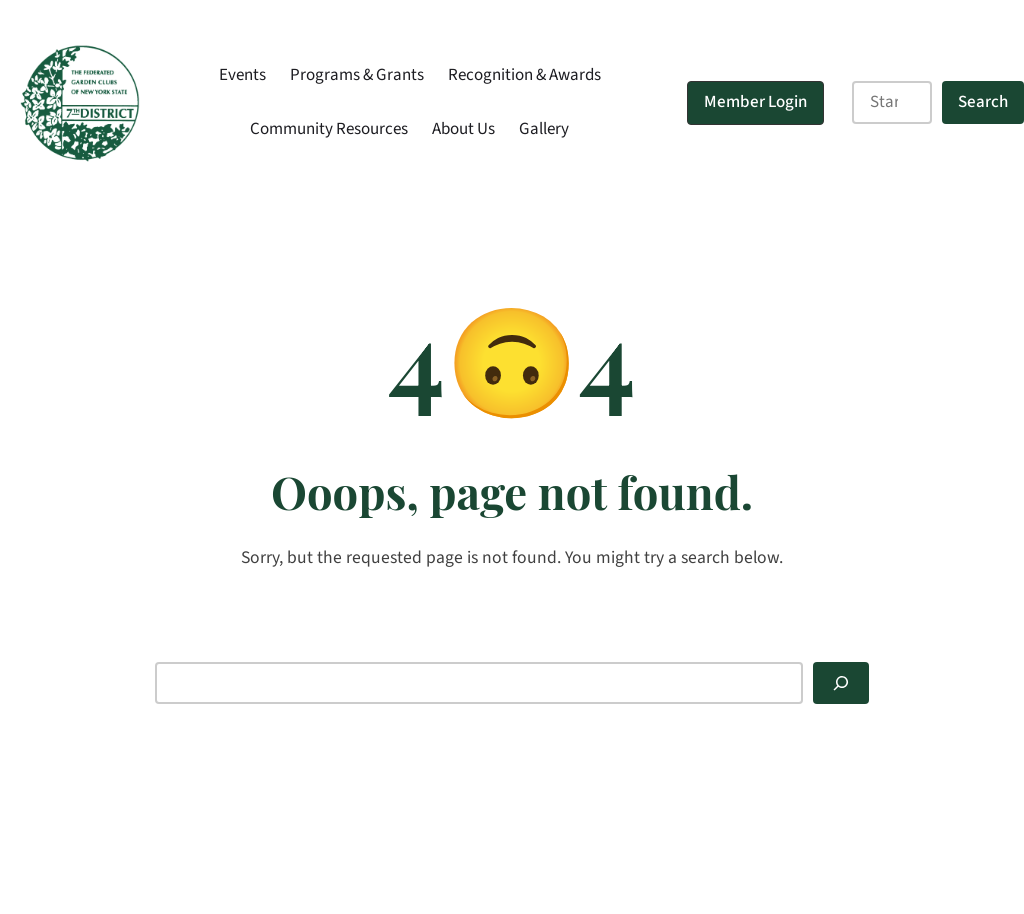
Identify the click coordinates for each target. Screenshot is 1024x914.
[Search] (841, 683)
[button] (755, 103)
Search (983, 102)
